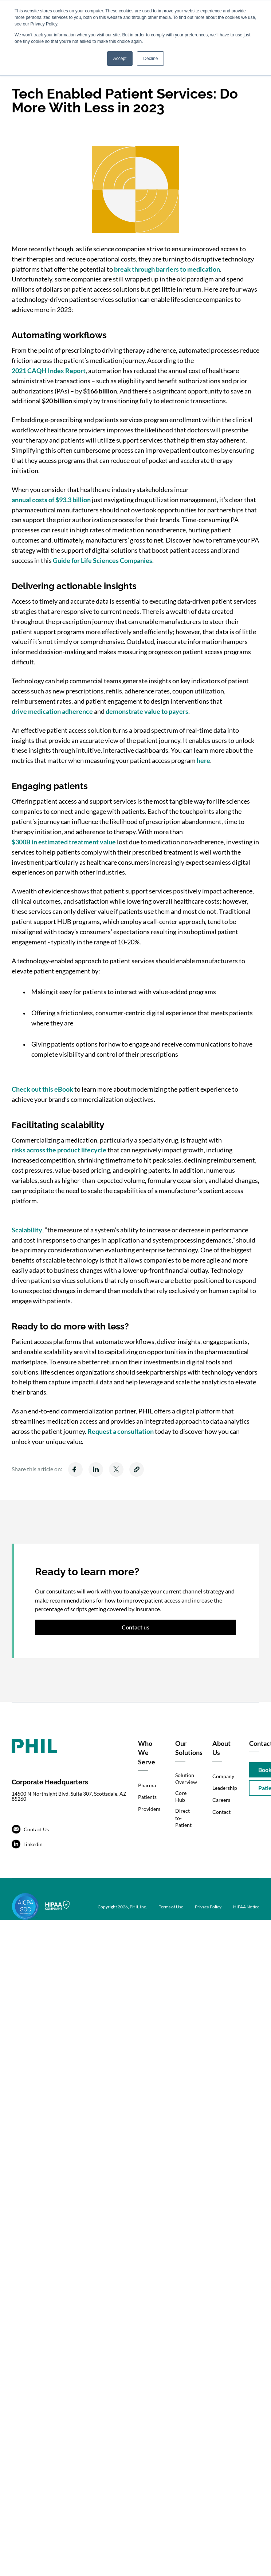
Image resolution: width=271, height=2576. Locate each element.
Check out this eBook (42, 1089)
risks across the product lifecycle (59, 1150)
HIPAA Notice (246, 1906)
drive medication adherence (52, 711)
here (203, 760)
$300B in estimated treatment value (64, 842)
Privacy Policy (208, 1906)
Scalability (27, 1230)
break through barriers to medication (167, 269)
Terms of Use (171, 1906)
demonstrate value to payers (147, 711)
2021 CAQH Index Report (49, 371)
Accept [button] (120, 58)
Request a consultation (120, 1431)
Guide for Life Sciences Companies (102, 560)
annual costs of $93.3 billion (51, 500)
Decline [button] (150, 58)
